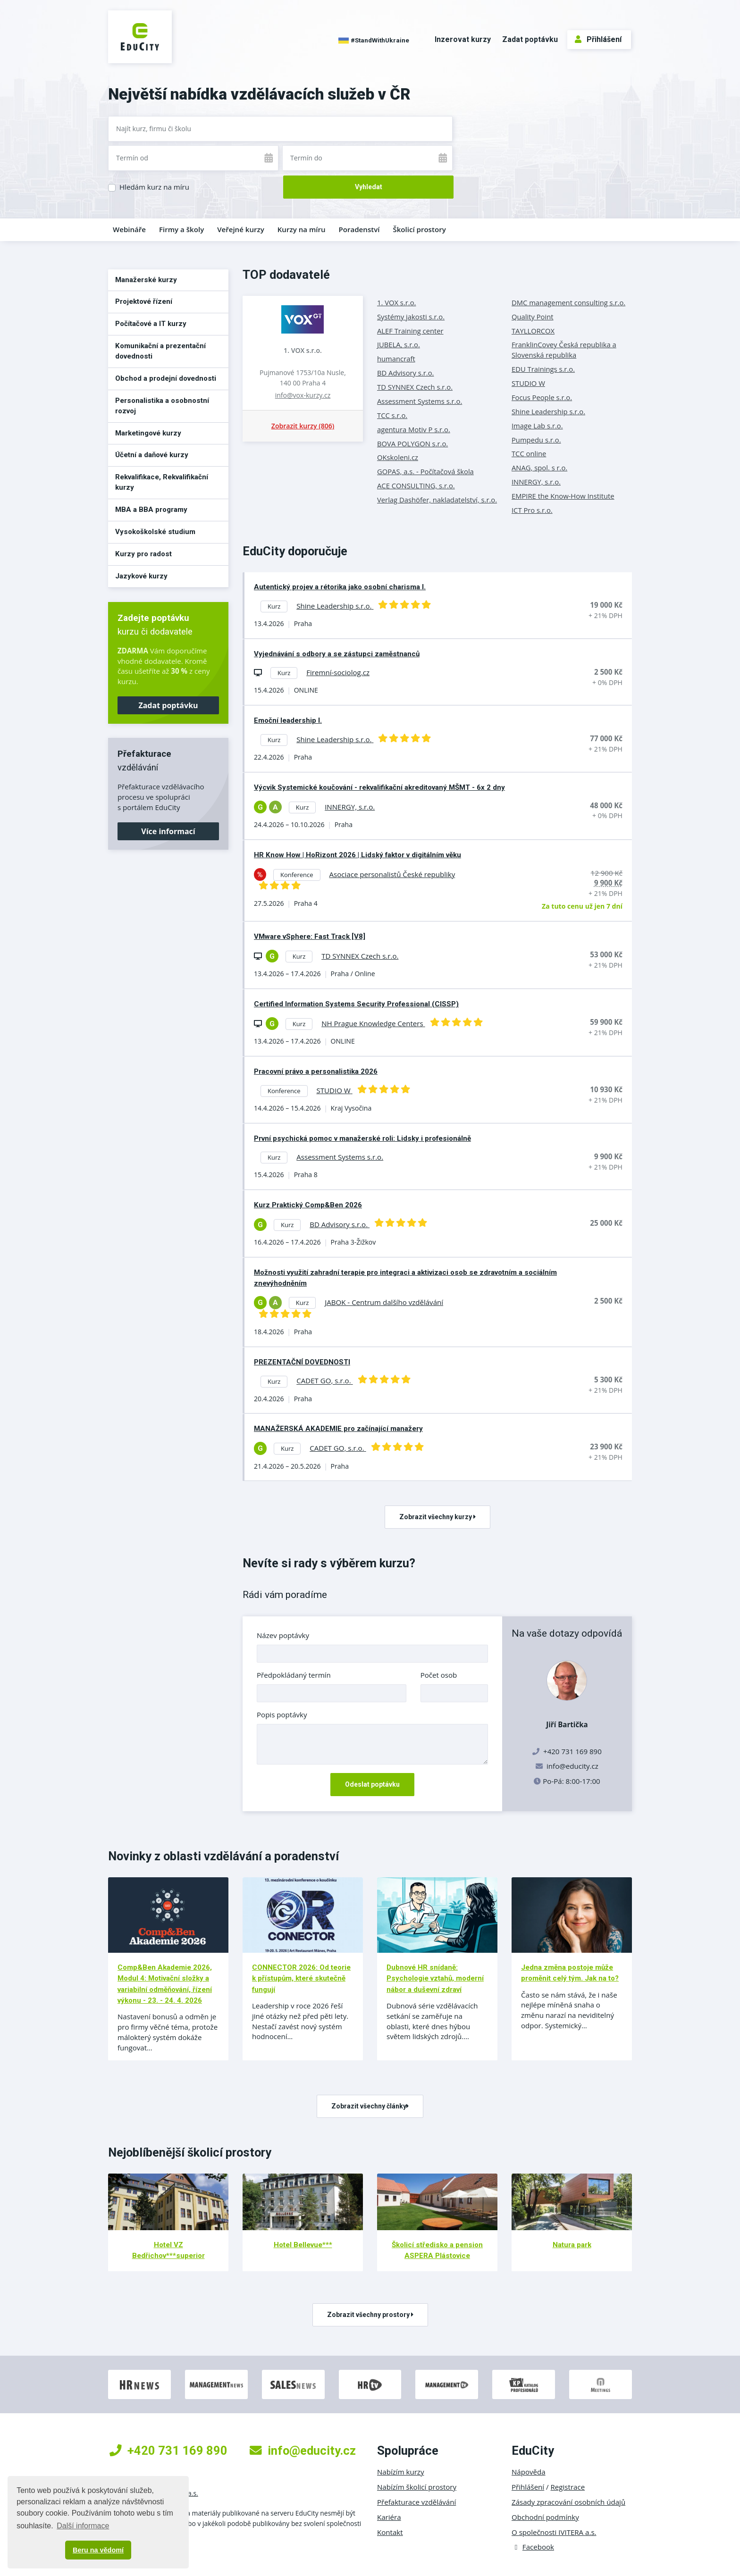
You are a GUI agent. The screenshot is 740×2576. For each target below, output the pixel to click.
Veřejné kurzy (240, 229)
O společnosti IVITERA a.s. (554, 2532)
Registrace (568, 2487)
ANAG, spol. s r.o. (539, 467)
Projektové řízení (143, 301)
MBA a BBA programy (151, 509)
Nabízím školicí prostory (416, 2487)
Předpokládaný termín (294, 1675)
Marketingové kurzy (148, 433)
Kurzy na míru (302, 229)
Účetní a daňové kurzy (151, 455)
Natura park (572, 2245)
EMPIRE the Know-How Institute (563, 496)
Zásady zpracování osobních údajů (568, 2502)
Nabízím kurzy (400, 2471)
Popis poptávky (282, 1714)
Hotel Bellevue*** (303, 2245)
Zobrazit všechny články (370, 2106)
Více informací (168, 831)
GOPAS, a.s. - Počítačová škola (425, 471)
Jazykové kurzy (141, 576)
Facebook (533, 2546)
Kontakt (390, 2532)
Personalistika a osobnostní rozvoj (162, 405)
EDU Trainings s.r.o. (543, 369)
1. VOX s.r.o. (303, 350)
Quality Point (533, 316)
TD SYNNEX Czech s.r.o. (415, 387)
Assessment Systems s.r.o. (419, 401)
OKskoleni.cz (397, 457)
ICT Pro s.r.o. (532, 510)
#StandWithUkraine (373, 40)
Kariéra (389, 2517)
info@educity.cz (572, 1766)
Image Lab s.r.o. (537, 425)
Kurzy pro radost (143, 554)
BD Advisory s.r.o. (405, 372)
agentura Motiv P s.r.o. (413, 429)
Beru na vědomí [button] (98, 2550)
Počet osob (438, 1675)
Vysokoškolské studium (155, 531)
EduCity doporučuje (295, 551)
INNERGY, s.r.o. (536, 481)
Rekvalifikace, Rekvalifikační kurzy (161, 482)
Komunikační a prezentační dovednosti (160, 351)
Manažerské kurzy (146, 280)
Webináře (129, 229)
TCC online (529, 453)
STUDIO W (528, 383)
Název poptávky (283, 1635)
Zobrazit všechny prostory (370, 2314)
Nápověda (529, 2471)
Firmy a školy (181, 229)
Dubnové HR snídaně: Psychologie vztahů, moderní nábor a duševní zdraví (435, 1978)
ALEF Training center (410, 330)
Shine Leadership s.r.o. (548, 411)
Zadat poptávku (530, 39)
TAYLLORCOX (533, 330)
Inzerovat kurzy (463, 39)
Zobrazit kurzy (302, 425)
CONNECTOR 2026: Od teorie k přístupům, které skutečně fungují (301, 1978)
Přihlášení (598, 39)
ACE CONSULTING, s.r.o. (416, 485)
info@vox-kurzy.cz (303, 395)
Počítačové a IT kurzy (150, 323)
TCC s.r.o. (392, 415)
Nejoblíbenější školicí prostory (189, 2152)
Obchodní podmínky (545, 2517)
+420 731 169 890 (168, 2450)
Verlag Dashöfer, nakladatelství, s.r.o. (437, 499)
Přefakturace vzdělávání (416, 2502)
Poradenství (359, 229)
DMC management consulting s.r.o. (568, 302)
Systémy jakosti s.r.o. (411, 316)
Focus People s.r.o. (542, 397)
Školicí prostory (419, 229)
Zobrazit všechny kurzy (437, 1517)
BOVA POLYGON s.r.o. (412, 443)
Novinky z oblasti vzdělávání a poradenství (223, 1856)
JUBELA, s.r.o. (398, 344)
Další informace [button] (83, 2526)
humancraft (396, 358)
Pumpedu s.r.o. (536, 439)
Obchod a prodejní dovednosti (165, 378)
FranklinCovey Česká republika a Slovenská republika (564, 350)
